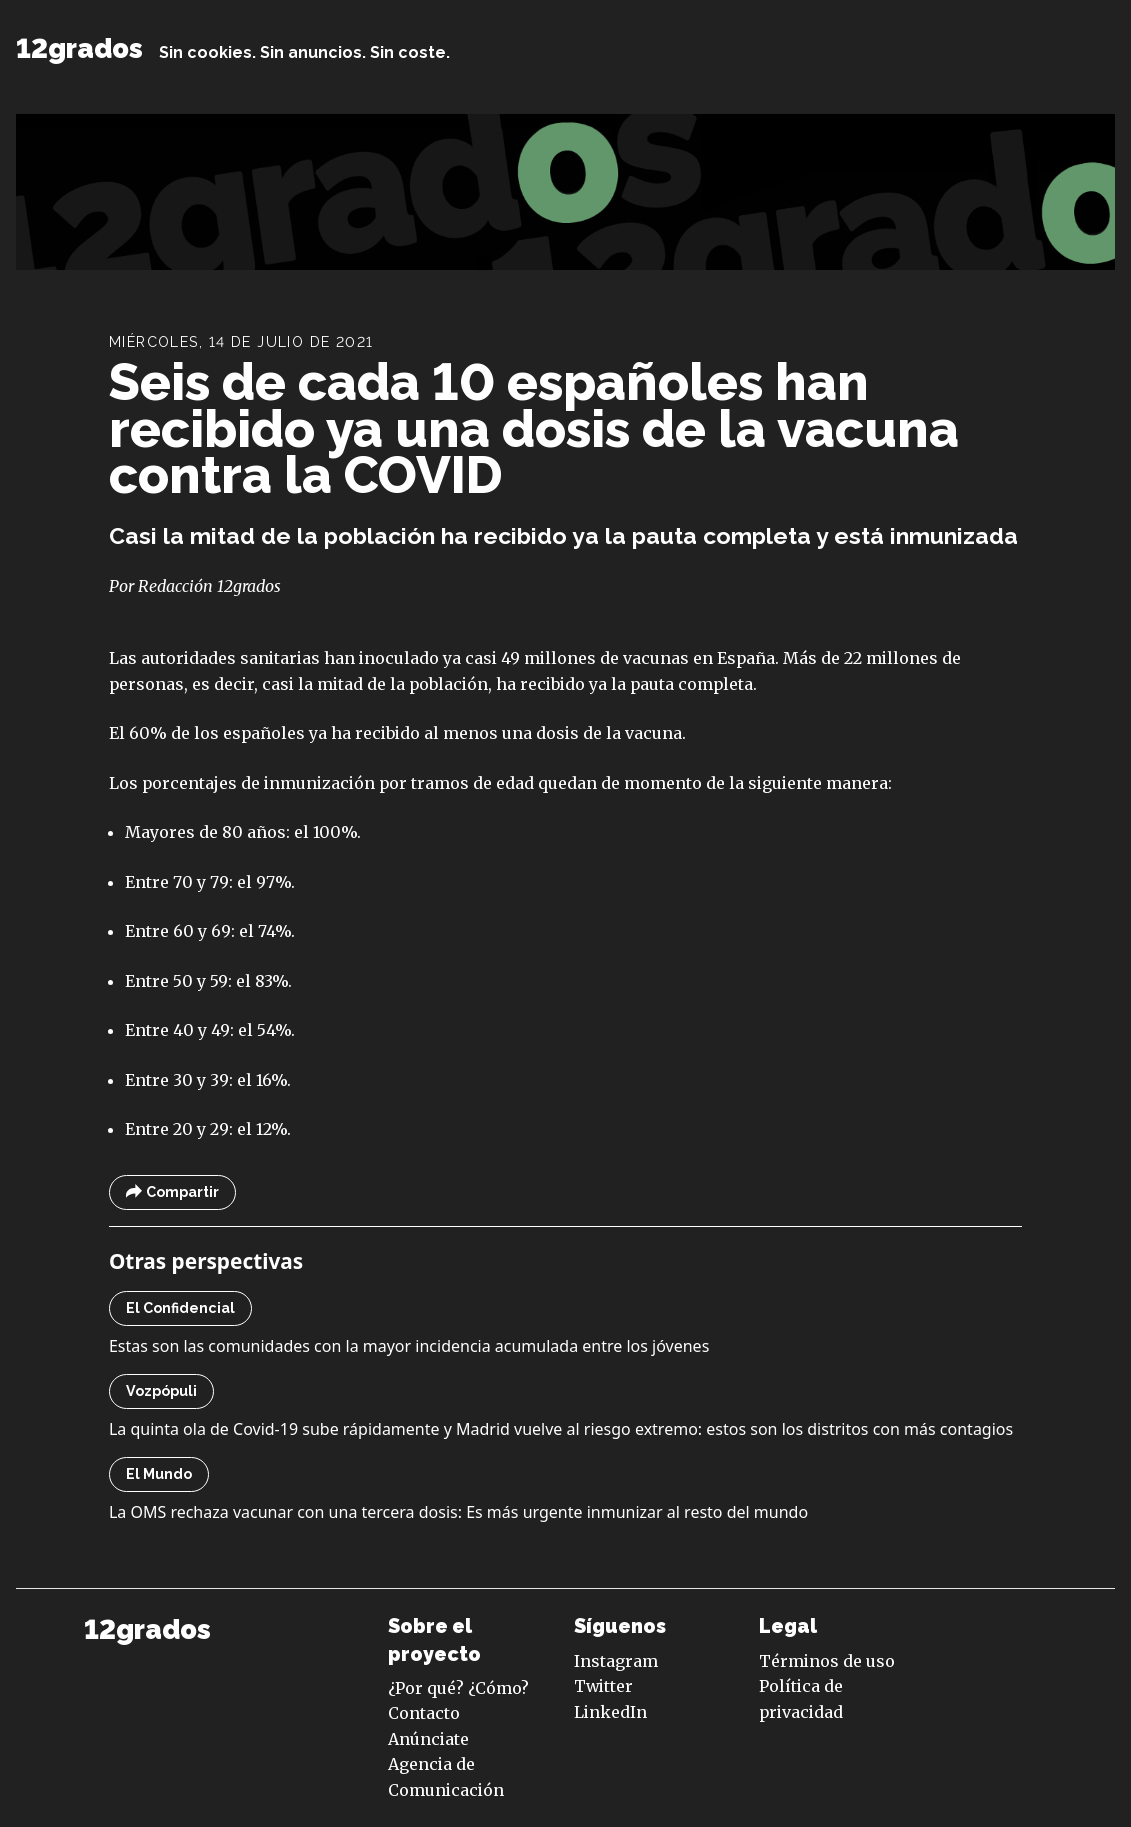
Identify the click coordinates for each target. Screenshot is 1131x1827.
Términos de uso (827, 1661)
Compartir (172, 1192)
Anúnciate (428, 1739)
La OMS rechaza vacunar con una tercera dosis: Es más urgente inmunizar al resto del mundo (458, 1512)
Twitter (603, 1686)
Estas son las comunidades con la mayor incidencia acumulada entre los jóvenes (409, 1346)
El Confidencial (180, 1308)
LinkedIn (610, 1712)
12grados (79, 48)
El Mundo (159, 1474)
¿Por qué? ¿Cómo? (458, 1688)
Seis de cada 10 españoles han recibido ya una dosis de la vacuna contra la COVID (534, 428)
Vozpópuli (161, 1391)
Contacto (424, 1713)
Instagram (616, 1661)
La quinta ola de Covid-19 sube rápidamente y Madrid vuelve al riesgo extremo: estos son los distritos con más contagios (561, 1429)
